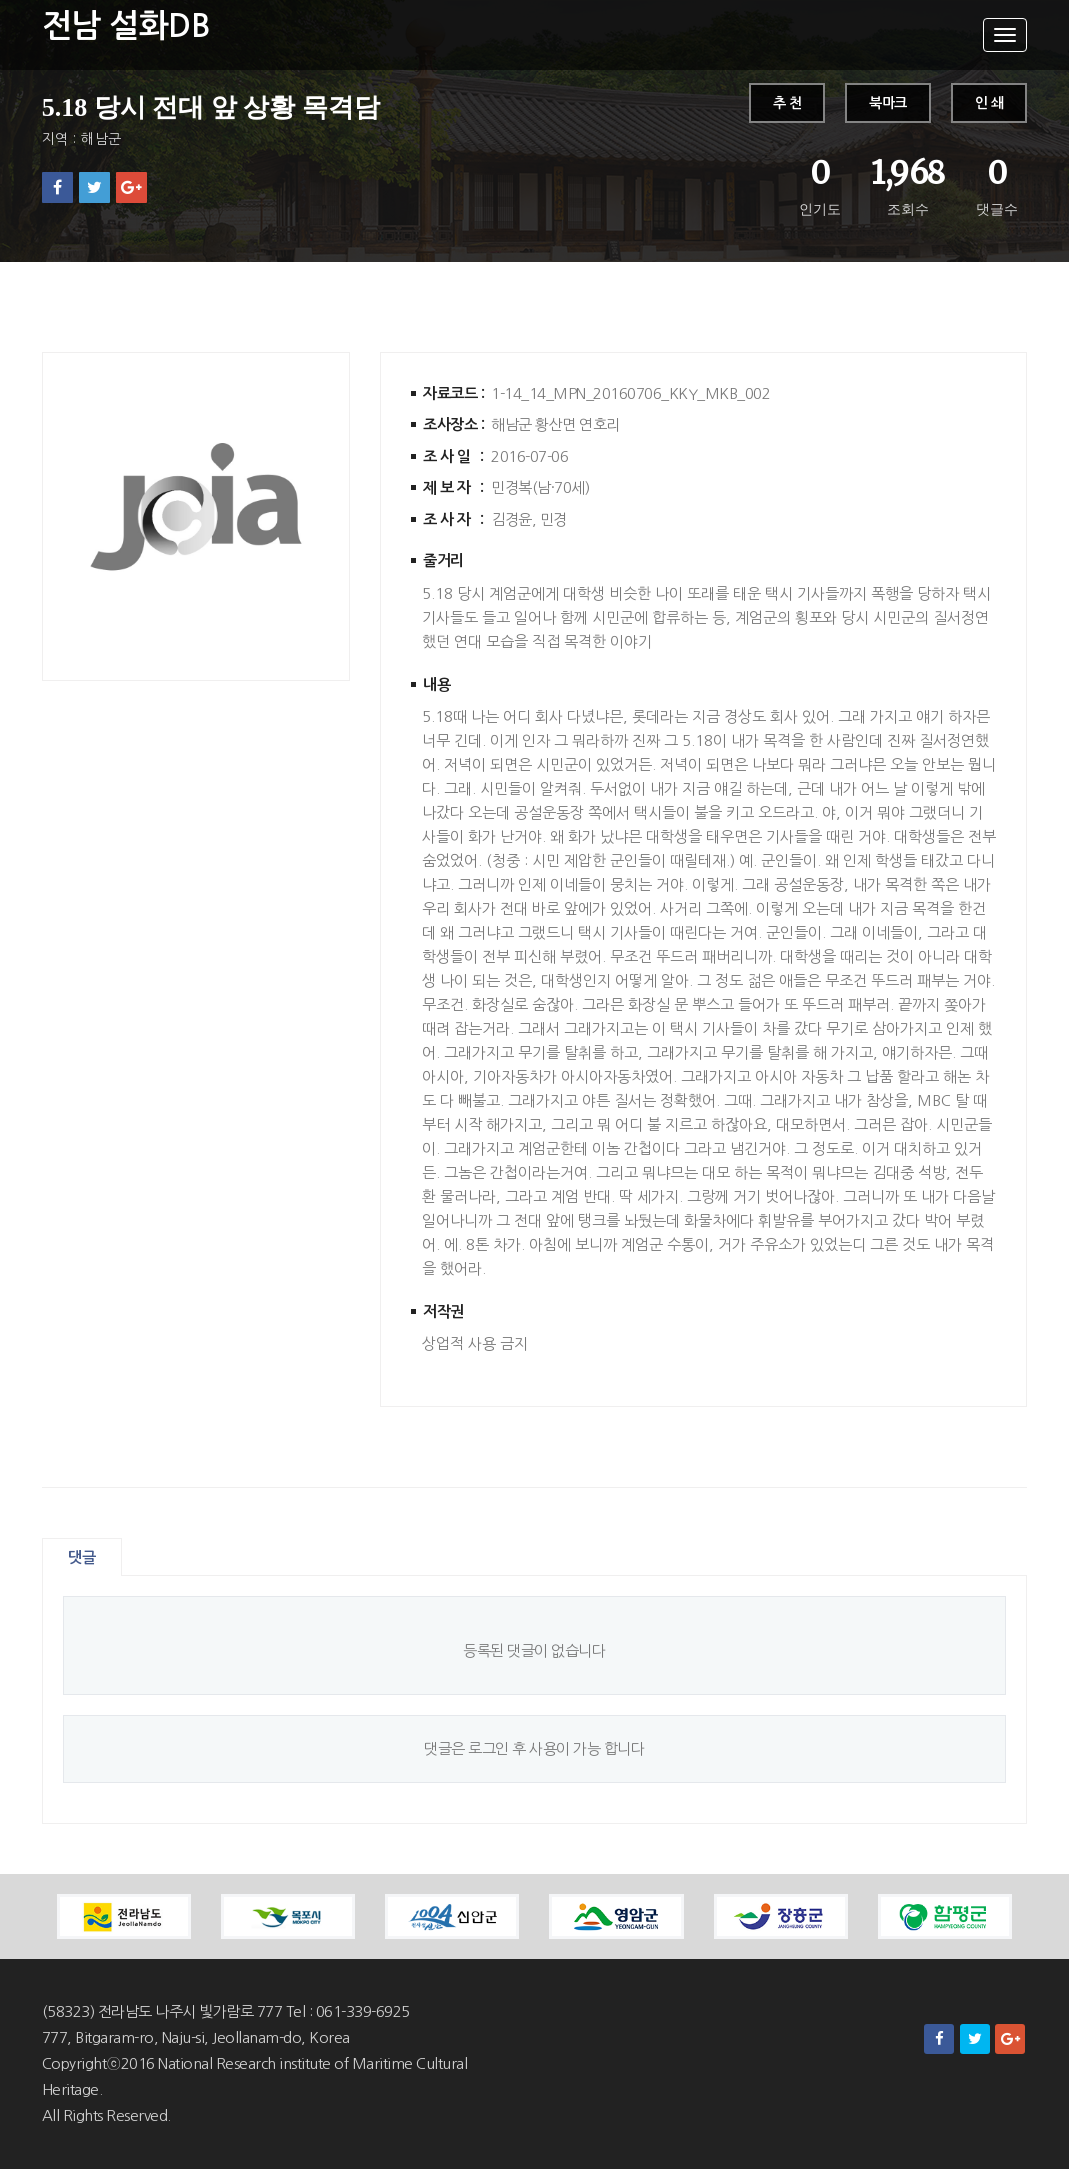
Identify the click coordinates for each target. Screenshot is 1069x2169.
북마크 (888, 103)
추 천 (787, 103)
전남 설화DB (126, 26)
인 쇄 (989, 103)
